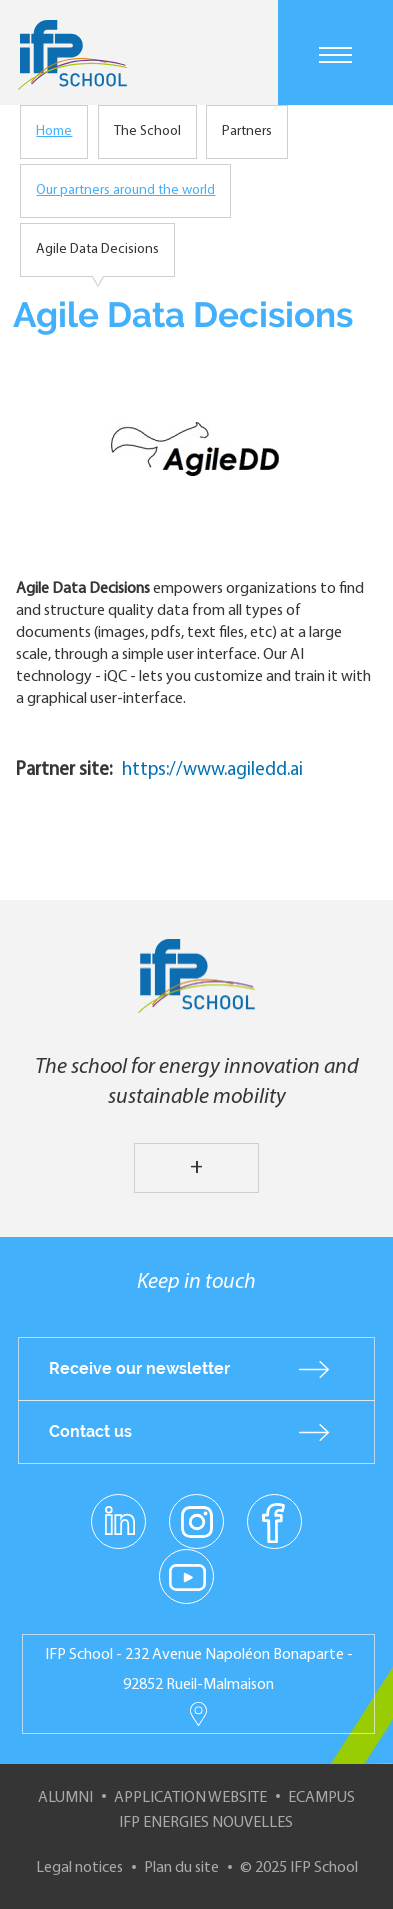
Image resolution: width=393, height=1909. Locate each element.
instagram (197, 1521)
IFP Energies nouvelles (206, 1823)
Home (54, 131)
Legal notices (79, 1868)
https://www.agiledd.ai (212, 770)
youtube (186, 1576)
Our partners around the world (125, 190)
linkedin (118, 1510)
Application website (190, 1798)
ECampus (321, 1798)
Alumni (65, 1798)
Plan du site (181, 1868)
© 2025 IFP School (299, 1868)
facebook (274, 1521)
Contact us (90, 1431)
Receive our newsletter (139, 1368)
